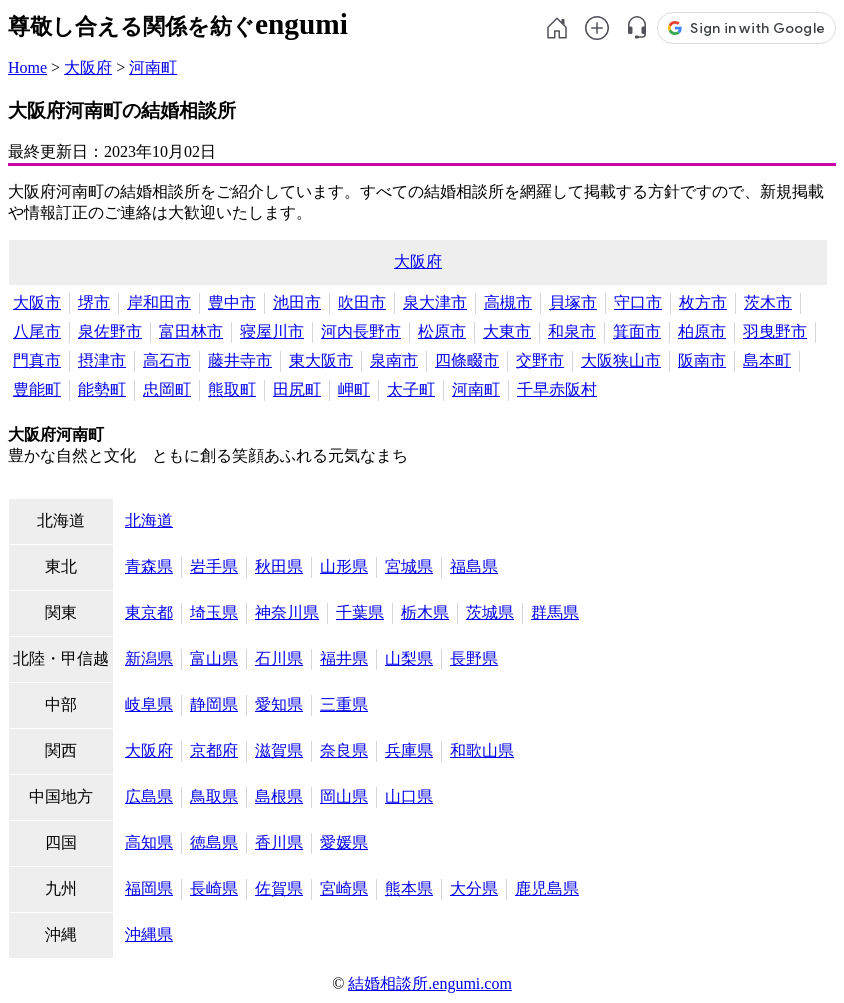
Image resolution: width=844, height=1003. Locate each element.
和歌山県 (482, 750)
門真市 (37, 360)
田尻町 (297, 389)
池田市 (297, 302)
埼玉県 (214, 612)
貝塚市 (573, 302)
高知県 (149, 842)
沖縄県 (149, 934)
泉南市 (394, 360)
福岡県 (149, 888)
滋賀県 (279, 750)
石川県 (279, 658)
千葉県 (360, 612)
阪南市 (702, 360)
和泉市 (572, 331)
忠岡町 (167, 389)
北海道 (149, 520)
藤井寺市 (240, 360)
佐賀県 (279, 888)
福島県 (474, 566)
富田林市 (191, 331)
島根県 (279, 796)
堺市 (94, 302)
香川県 (279, 842)
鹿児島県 (547, 888)
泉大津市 (435, 302)
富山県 (214, 658)
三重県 (344, 704)
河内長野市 (361, 331)
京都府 (214, 750)
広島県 (149, 796)
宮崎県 (344, 888)
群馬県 (555, 612)
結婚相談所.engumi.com (430, 983)
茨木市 (768, 302)
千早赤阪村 (557, 389)
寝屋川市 (272, 331)
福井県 (344, 658)
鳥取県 (214, 796)
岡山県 (344, 796)
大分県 (474, 888)
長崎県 (214, 888)
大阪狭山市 (621, 360)
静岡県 (214, 704)
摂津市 (102, 360)
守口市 (638, 302)
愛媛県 (344, 842)
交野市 (540, 360)
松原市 (442, 331)
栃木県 (425, 612)
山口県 (409, 796)
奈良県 (344, 750)
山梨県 (409, 658)
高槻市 (508, 302)
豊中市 (232, 302)
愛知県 (279, 704)
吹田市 (362, 302)
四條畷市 (467, 360)
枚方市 (703, 302)
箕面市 (637, 331)
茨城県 (490, 612)
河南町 (153, 67)
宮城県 (409, 566)
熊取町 (232, 389)
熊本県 (409, 888)
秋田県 (279, 566)
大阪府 (88, 67)
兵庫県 (409, 750)
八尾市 (37, 331)
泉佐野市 (110, 331)
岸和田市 (159, 302)
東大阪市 (321, 360)
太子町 (411, 389)
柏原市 (702, 331)
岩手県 (214, 566)
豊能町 (37, 389)
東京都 (149, 612)
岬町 (354, 389)
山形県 (344, 566)
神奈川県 (287, 612)
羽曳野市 (775, 331)
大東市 (507, 331)
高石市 (167, 360)
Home (27, 67)
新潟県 (149, 658)
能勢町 (102, 389)
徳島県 (214, 842)
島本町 (767, 360)
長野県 (474, 658)
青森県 (149, 566)
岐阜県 (149, 704)
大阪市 (37, 302)
